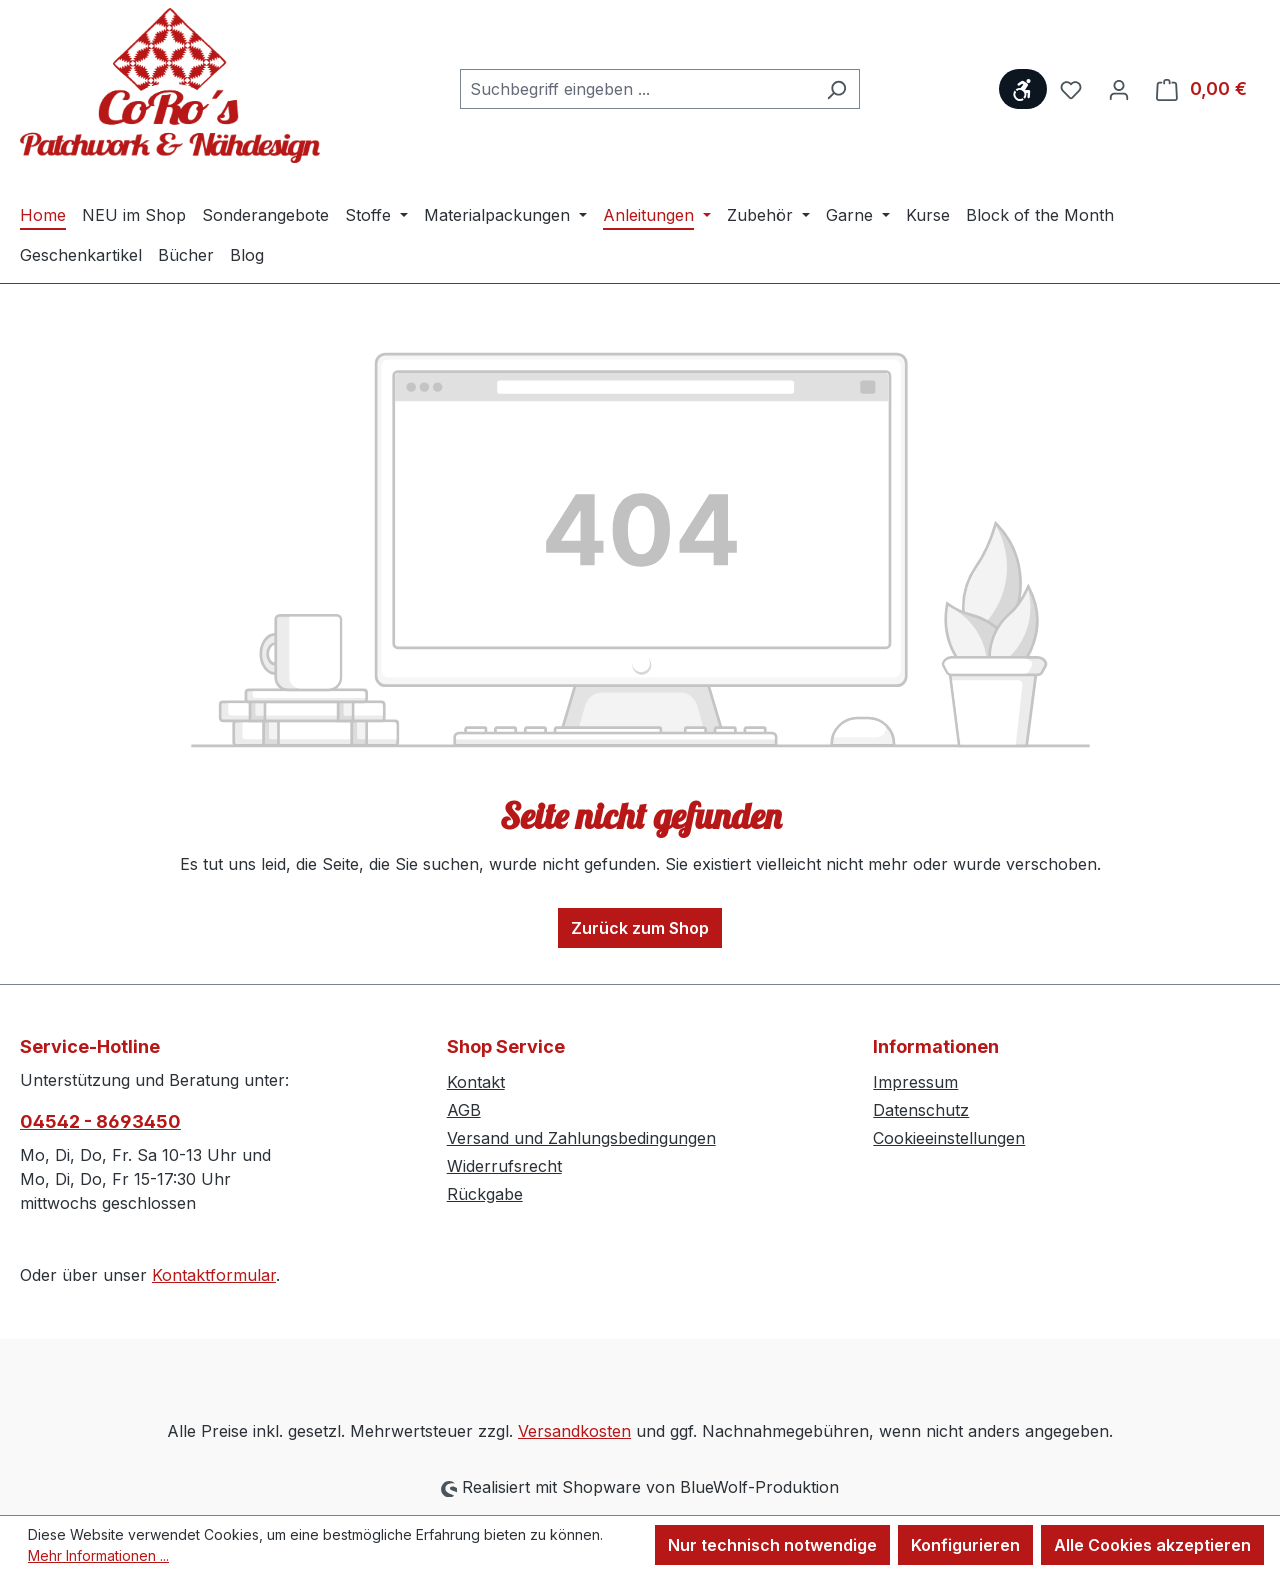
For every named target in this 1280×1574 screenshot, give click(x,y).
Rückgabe (485, 1194)
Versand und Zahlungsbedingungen (581, 1138)
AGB (464, 1110)
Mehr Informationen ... (98, 1555)
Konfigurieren (965, 1545)
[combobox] (637, 89)
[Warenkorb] (1201, 89)
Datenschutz (921, 1110)
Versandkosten (574, 1431)
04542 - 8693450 (100, 1121)
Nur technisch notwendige (772, 1545)
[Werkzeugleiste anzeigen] (1023, 89)
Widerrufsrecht (504, 1166)
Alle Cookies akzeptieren (1152, 1545)
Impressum (915, 1082)
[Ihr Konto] (1119, 89)
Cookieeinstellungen (949, 1138)
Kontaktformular (214, 1275)
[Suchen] (836, 89)
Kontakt (476, 1082)
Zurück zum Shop (640, 928)
